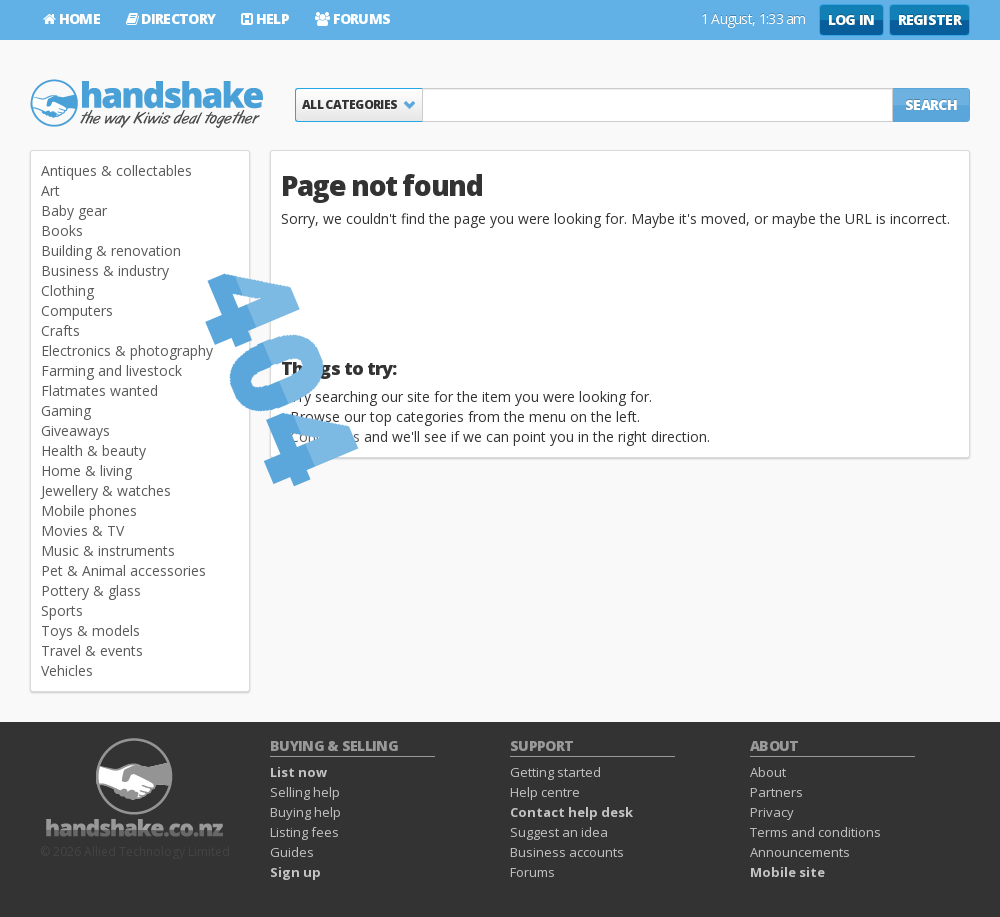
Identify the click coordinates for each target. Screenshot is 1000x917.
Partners (776, 792)
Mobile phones (89, 510)
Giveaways (75, 430)
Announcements (800, 852)
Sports (62, 610)
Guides (292, 852)
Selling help (305, 792)
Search (931, 104)
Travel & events (92, 650)
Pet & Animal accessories (123, 570)
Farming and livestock (111, 370)
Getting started (555, 772)
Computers (77, 310)
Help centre (545, 792)
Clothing (67, 290)
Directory (170, 18)
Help (265, 18)
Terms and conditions (815, 832)
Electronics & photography (127, 350)
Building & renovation (111, 250)
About (768, 772)
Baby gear (74, 210)
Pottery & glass (91, 590)
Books (62, 230)
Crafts (60, 330)
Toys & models (90, 630)
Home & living (86, 470)
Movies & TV (82, 530)
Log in (851, 19)
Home (71, 18)
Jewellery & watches (106, 490)
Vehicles (67, 670)
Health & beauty (93, 450)
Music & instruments (108, 550)
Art (50, 190)
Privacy (772, 812)
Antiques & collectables (116, 170)
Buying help (305, 812)
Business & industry (105, 270)
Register (929, 19)
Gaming (66, 410)
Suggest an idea (559, 832)
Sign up (295, 872)
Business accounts (567, 852)
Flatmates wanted (99, 390)
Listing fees (304, 832)
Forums (352, 18)
